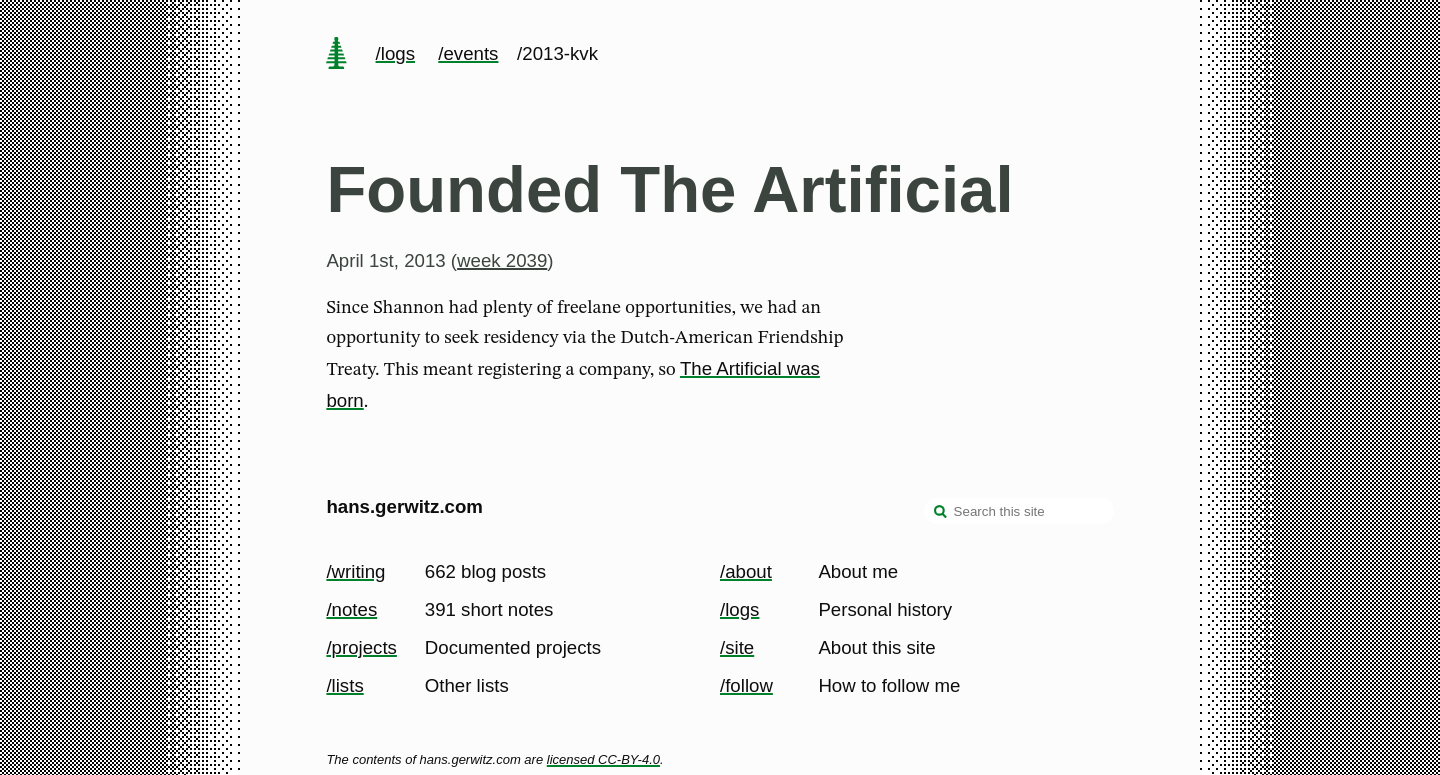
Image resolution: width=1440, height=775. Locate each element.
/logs (395, 53)
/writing (355, 571)
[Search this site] (1019, 511)
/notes (351, 609)
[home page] (337, 55)
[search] (941, 513)
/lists (344, 685)
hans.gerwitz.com (404, 506)
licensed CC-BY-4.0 (603, 759)
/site (737, 647)
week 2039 (502, 260)
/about (746, 571)
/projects (361, 647)
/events (468, 53)
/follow (746, 685)
